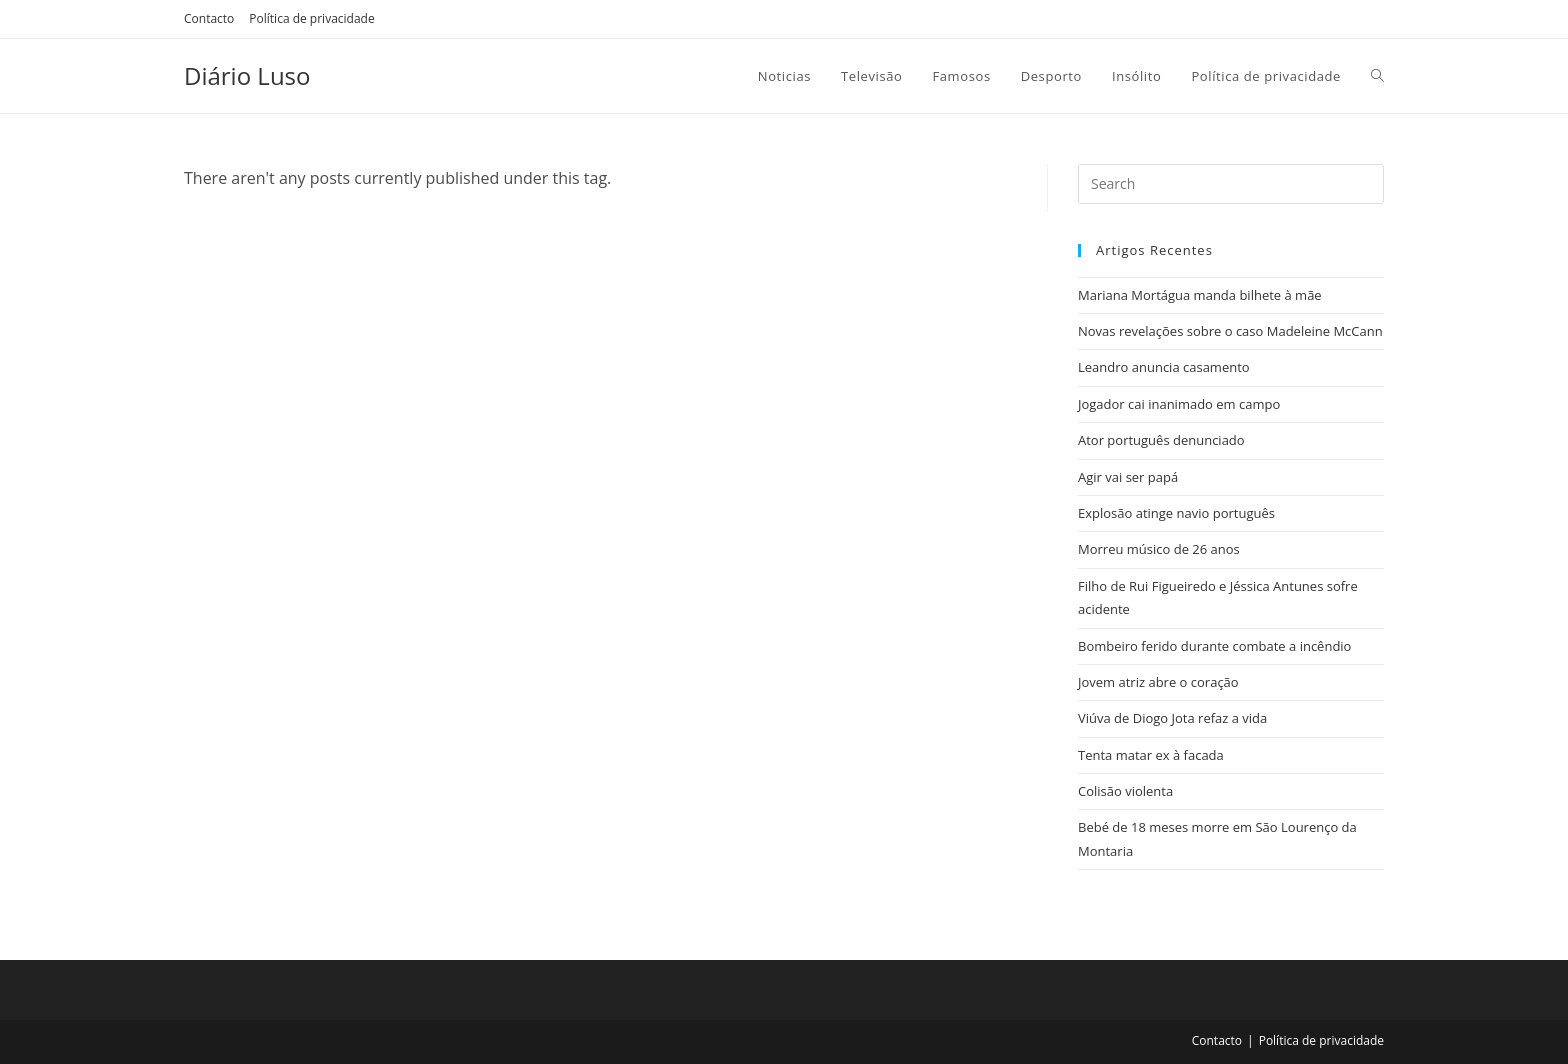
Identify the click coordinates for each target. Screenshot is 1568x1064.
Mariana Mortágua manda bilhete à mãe (1200, 295)
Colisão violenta (1125, 791)
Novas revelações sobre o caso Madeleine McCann (1230, 331)
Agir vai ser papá (1128, 477)
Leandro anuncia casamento (1164, 367)
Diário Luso (247, 75)
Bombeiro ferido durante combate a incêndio (1214, 646)
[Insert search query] (1231, 184)
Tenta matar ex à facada (1151, 755)
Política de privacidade (311, 18)
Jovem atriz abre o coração (1158, 682)
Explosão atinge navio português (1176, 513)
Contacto (209, 18)
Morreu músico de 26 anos (1159, 549)
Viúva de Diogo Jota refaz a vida (1172, 718)
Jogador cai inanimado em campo (1179, 404)
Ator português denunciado (1161, 440)
